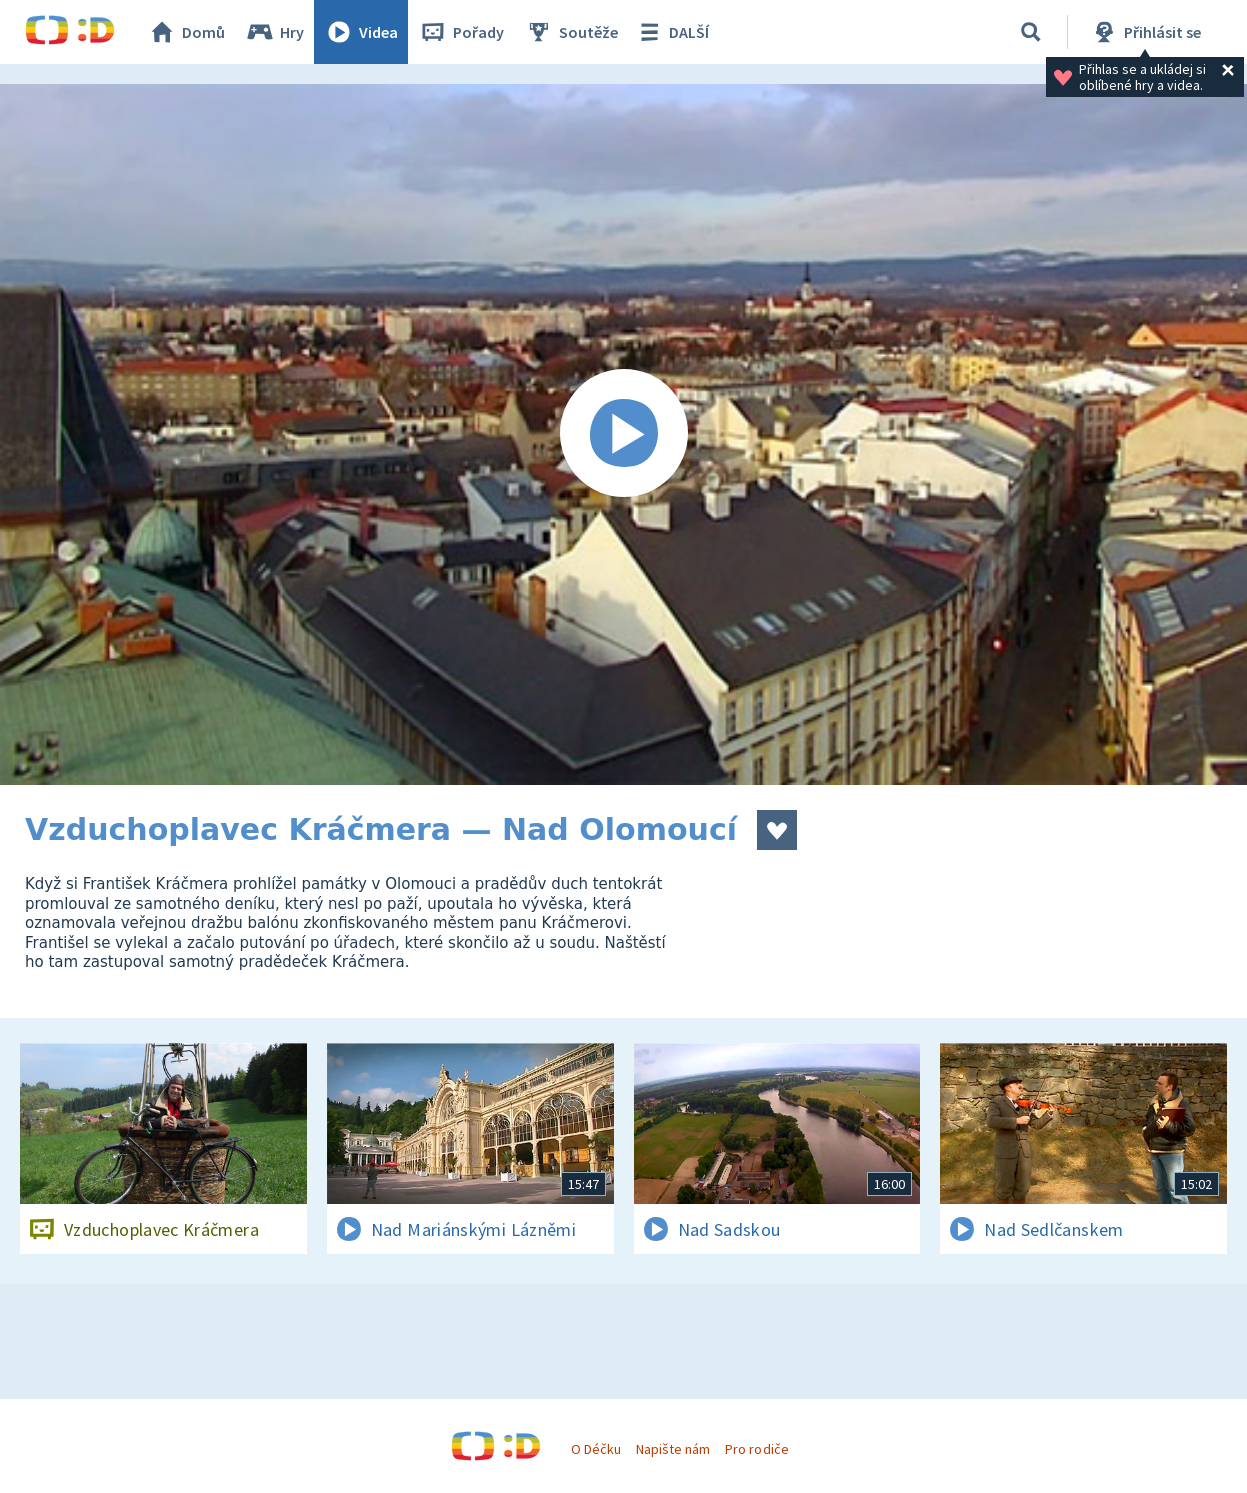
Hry (274, 32)
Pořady (461, 32)
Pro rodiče (756, 1449)
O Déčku (596, 1449)
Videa (361, 32)
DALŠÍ (671, 32)
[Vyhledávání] (1031, 32)
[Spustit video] (623, 434)
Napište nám (673, 1449)
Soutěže (571, 32)
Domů (186, 32)
